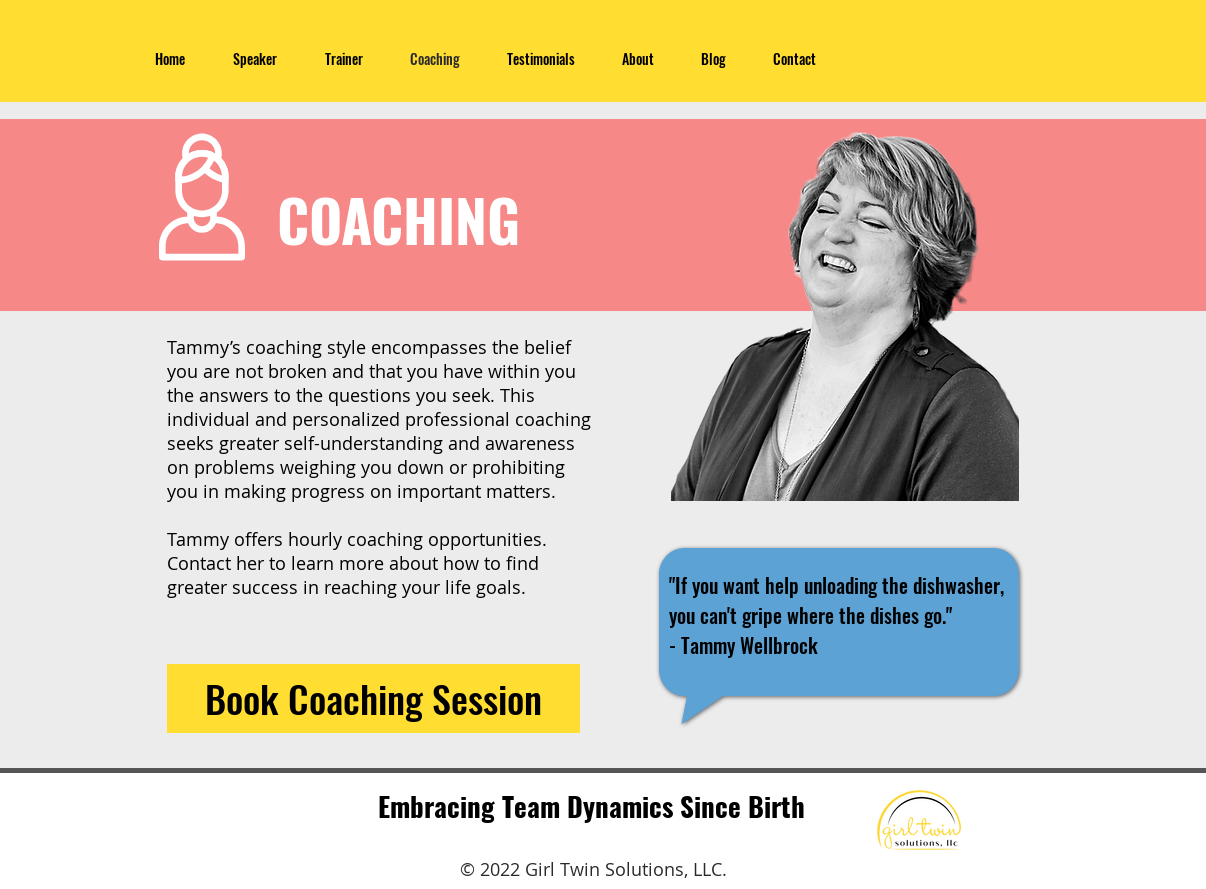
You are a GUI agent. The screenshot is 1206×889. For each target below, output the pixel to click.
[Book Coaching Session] (373, 698)
